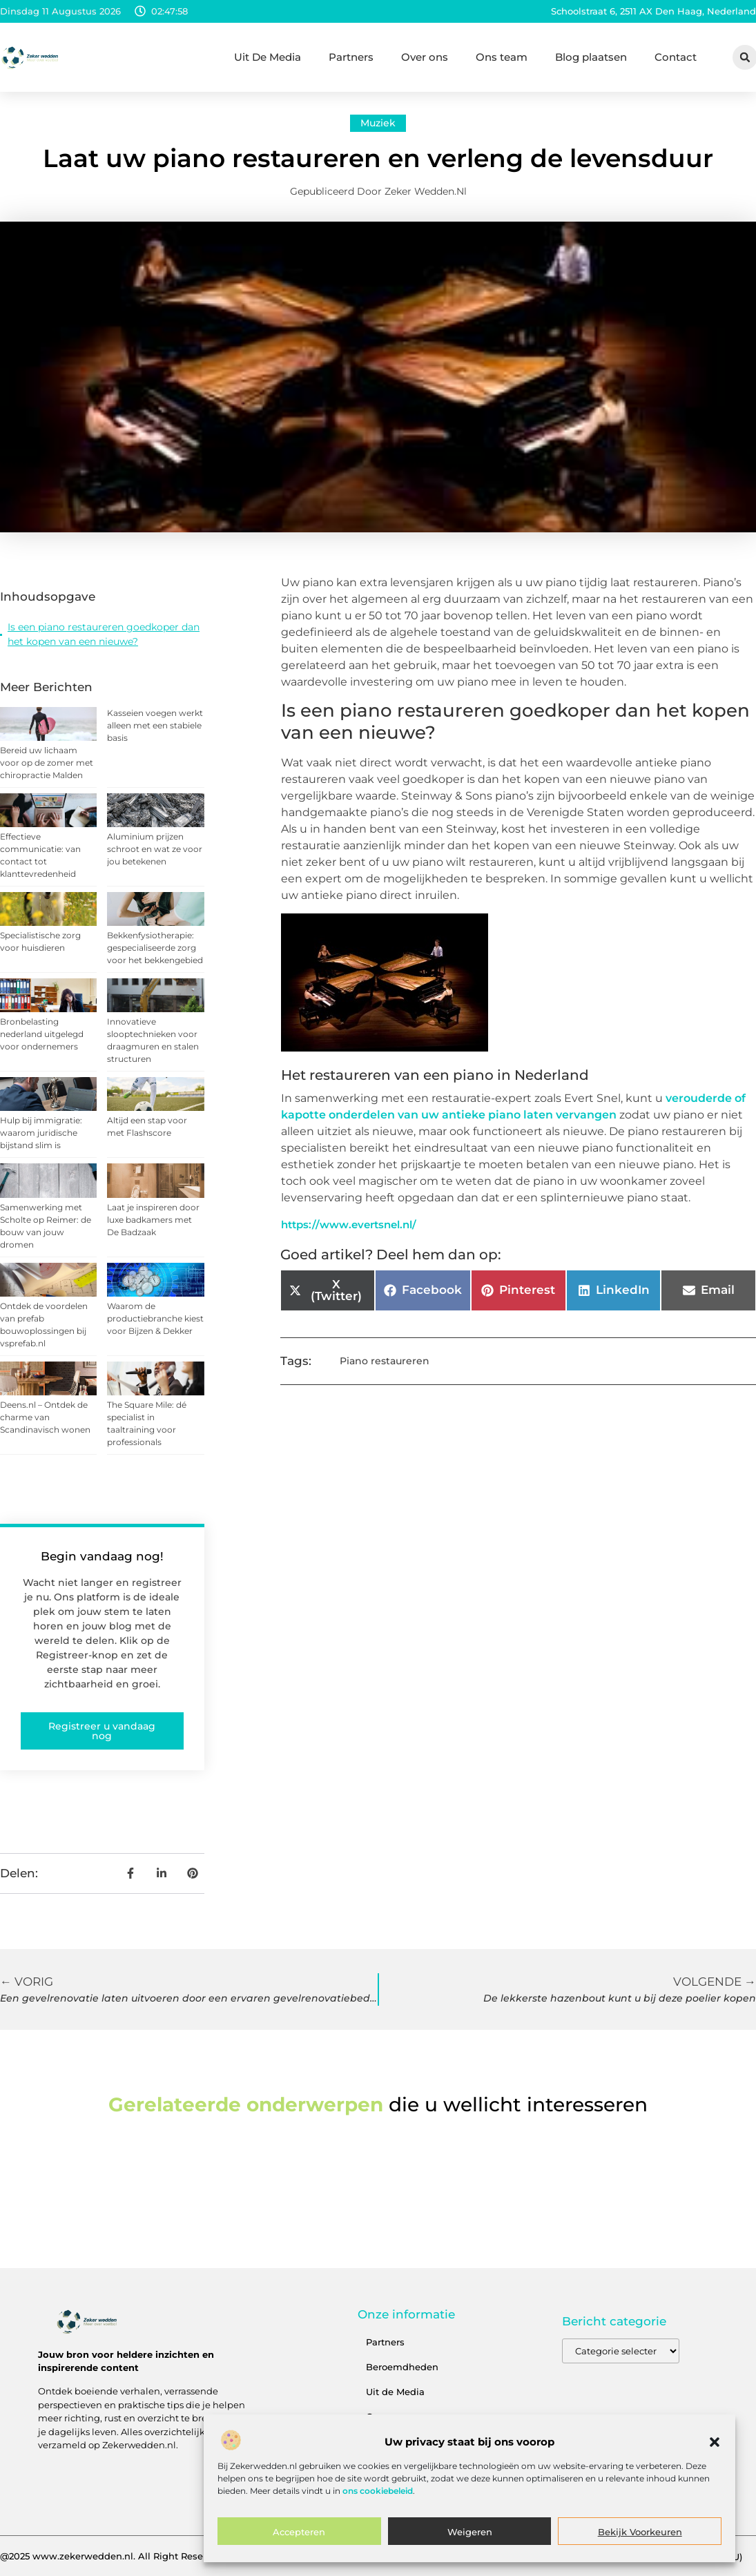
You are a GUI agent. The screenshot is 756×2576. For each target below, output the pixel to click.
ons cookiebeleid (377, 2491)
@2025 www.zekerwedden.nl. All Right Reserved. (112, 2556)
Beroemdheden (402, 2366)
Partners (351, 57)
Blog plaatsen (591, 57)
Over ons (424, 57)
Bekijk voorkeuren (640, 2531)
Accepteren (299, 2531)
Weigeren (469, 2531)
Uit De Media (267, 57)
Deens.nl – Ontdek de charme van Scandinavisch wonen (45, 1417)
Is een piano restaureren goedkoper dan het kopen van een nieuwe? (104, 634)
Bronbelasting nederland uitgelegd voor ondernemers (42, 1034)
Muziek (378, 123)
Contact (676, 57)
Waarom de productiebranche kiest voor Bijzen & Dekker (155, 1318)
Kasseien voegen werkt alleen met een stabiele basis (155, 725)
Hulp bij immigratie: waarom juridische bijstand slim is (41, 1132)
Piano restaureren (384, 1361)
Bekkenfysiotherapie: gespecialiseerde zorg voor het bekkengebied (155, 947)
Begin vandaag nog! (102, 1556)
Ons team (501, 57)
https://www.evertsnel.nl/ (348, 1224)
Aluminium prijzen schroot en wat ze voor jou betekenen (154, 848)
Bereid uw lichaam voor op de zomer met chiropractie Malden (46, 762)
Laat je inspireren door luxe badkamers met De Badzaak (153, 1219)
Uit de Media (395, 2391)
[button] (714, 2442)
